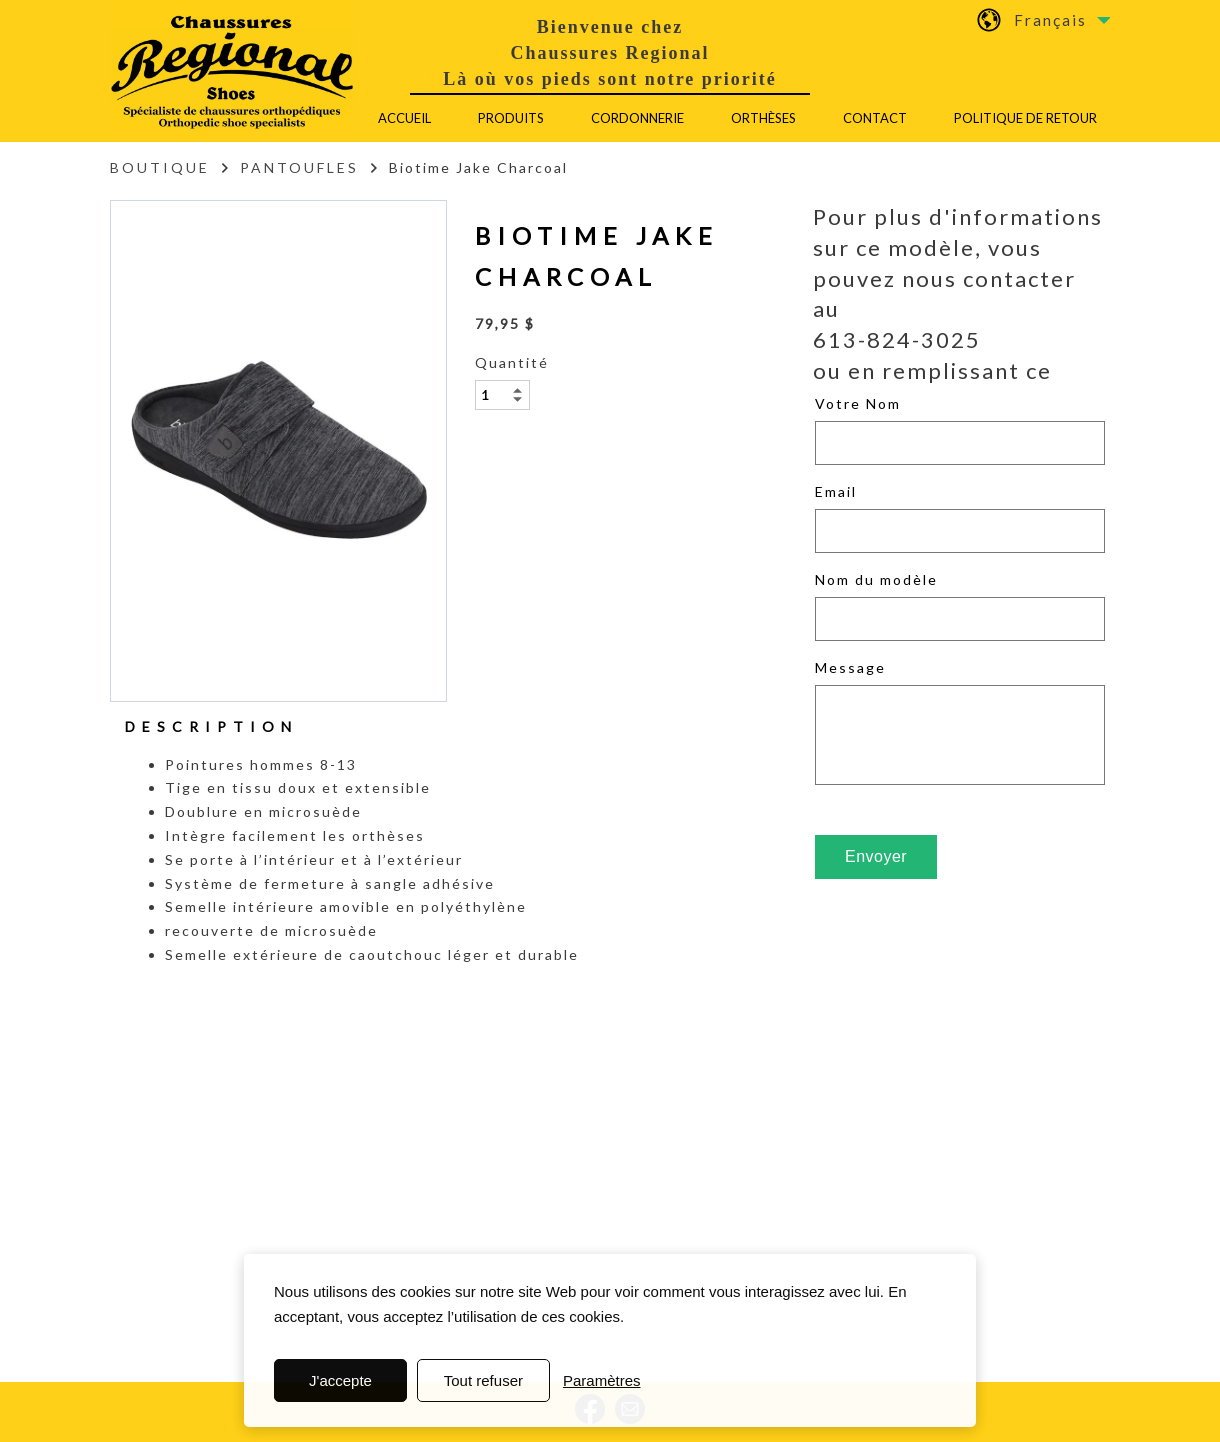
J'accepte (340, 1380)
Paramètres (602, 1380)
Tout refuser (483, 1380)
